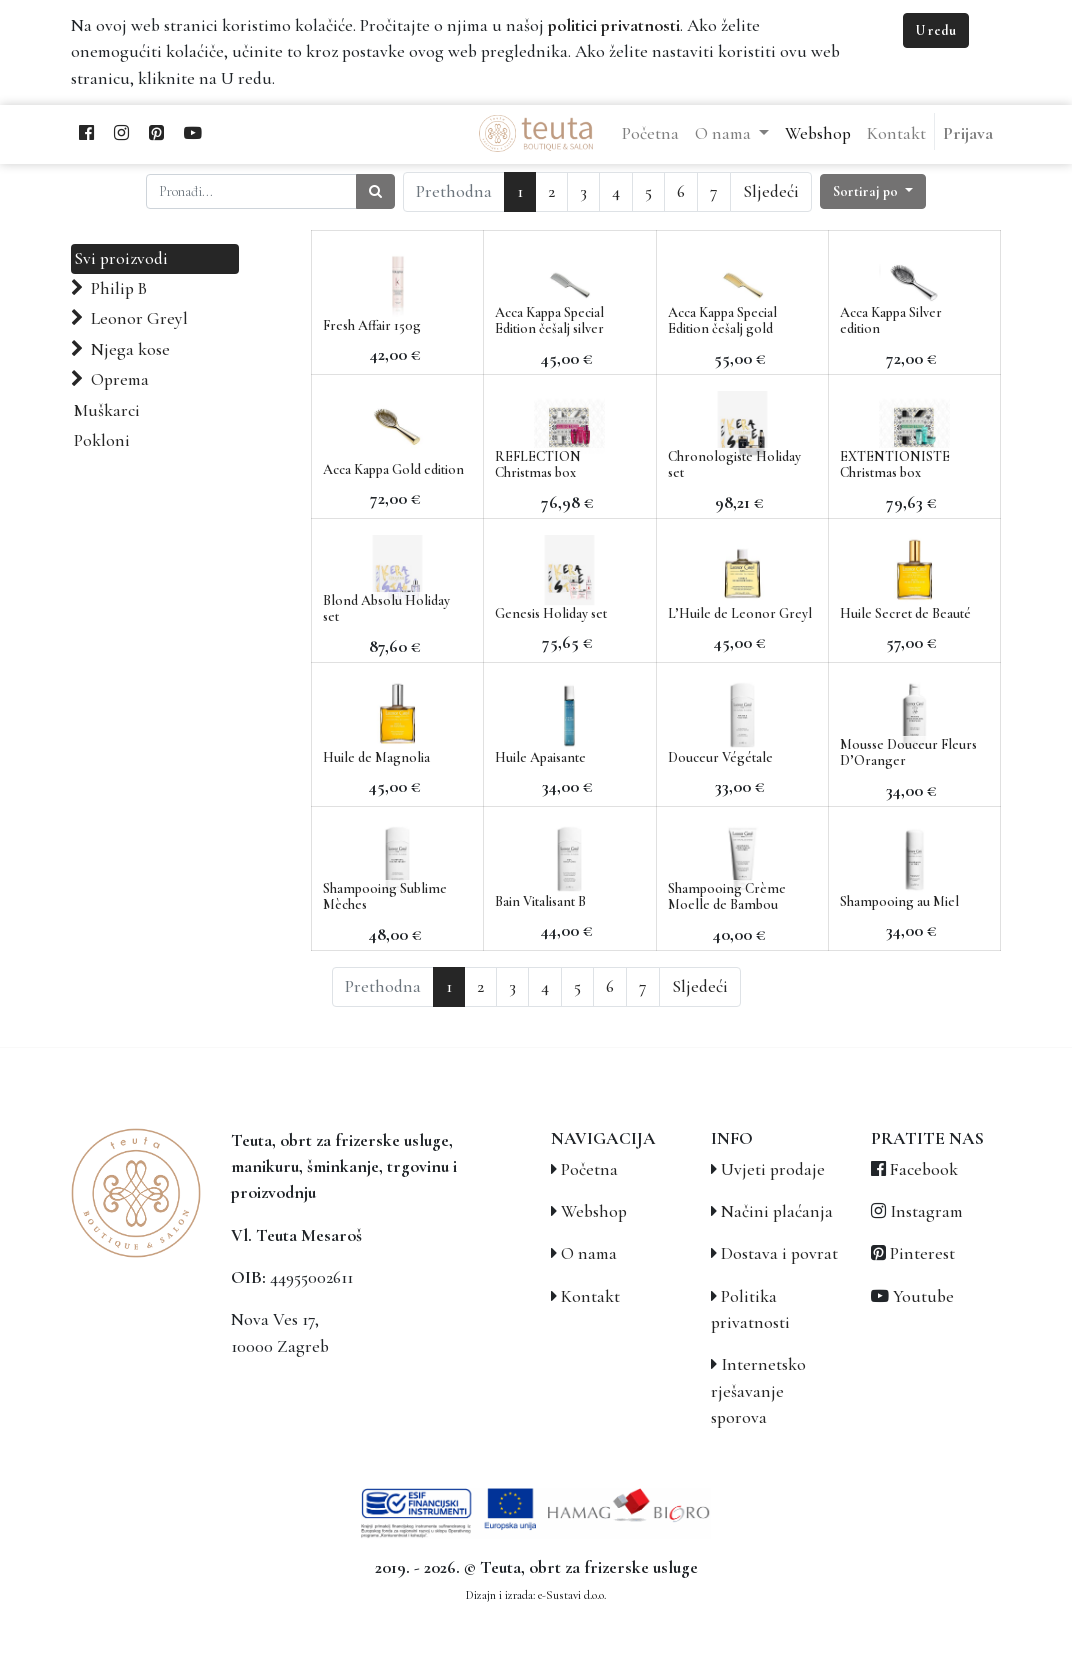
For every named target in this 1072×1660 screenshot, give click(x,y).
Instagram (926, 1211)
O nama (589, 1253)
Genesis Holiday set (551, 613)
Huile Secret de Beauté (905, 613)
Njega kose (130, 349)
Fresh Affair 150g (372, 325)
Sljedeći (771, 191)
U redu (936, 30)
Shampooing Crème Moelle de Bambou (727, 897)
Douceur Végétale (720, 757)
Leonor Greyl (139, 318)
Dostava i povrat (779, 1253)
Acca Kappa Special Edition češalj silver (549, 321)
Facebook (924, 1169)
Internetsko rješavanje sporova (758, 1391)
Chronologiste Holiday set (734, 465)
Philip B (119, 288)
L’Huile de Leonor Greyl (740, 613)
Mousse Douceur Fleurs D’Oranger (908, 753)
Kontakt (590, 1296)
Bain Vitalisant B (540, 901)
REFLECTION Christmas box (538, 465)
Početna (589, 1169)
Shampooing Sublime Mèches (385, 897)
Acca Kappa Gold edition (393, 469)
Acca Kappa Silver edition (891, 321)
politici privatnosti (614, 25)
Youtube (923, 1296)
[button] (873, 191)
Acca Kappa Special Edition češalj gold (722, 321)
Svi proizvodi (121, 258)
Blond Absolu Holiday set (386, 609)
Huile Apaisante (540, 757)
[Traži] (375, 191)
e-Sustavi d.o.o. (572, 1595)
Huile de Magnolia (376, 757)
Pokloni (102, 440)
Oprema (120, 379)
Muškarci (107, 410)
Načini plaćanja (777, 1211)
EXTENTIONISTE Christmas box (895, 465)
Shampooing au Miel (899, 901)
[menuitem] (650, 134)
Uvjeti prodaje (773, 1169)
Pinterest (922, 1253)
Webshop (594, 1211)
